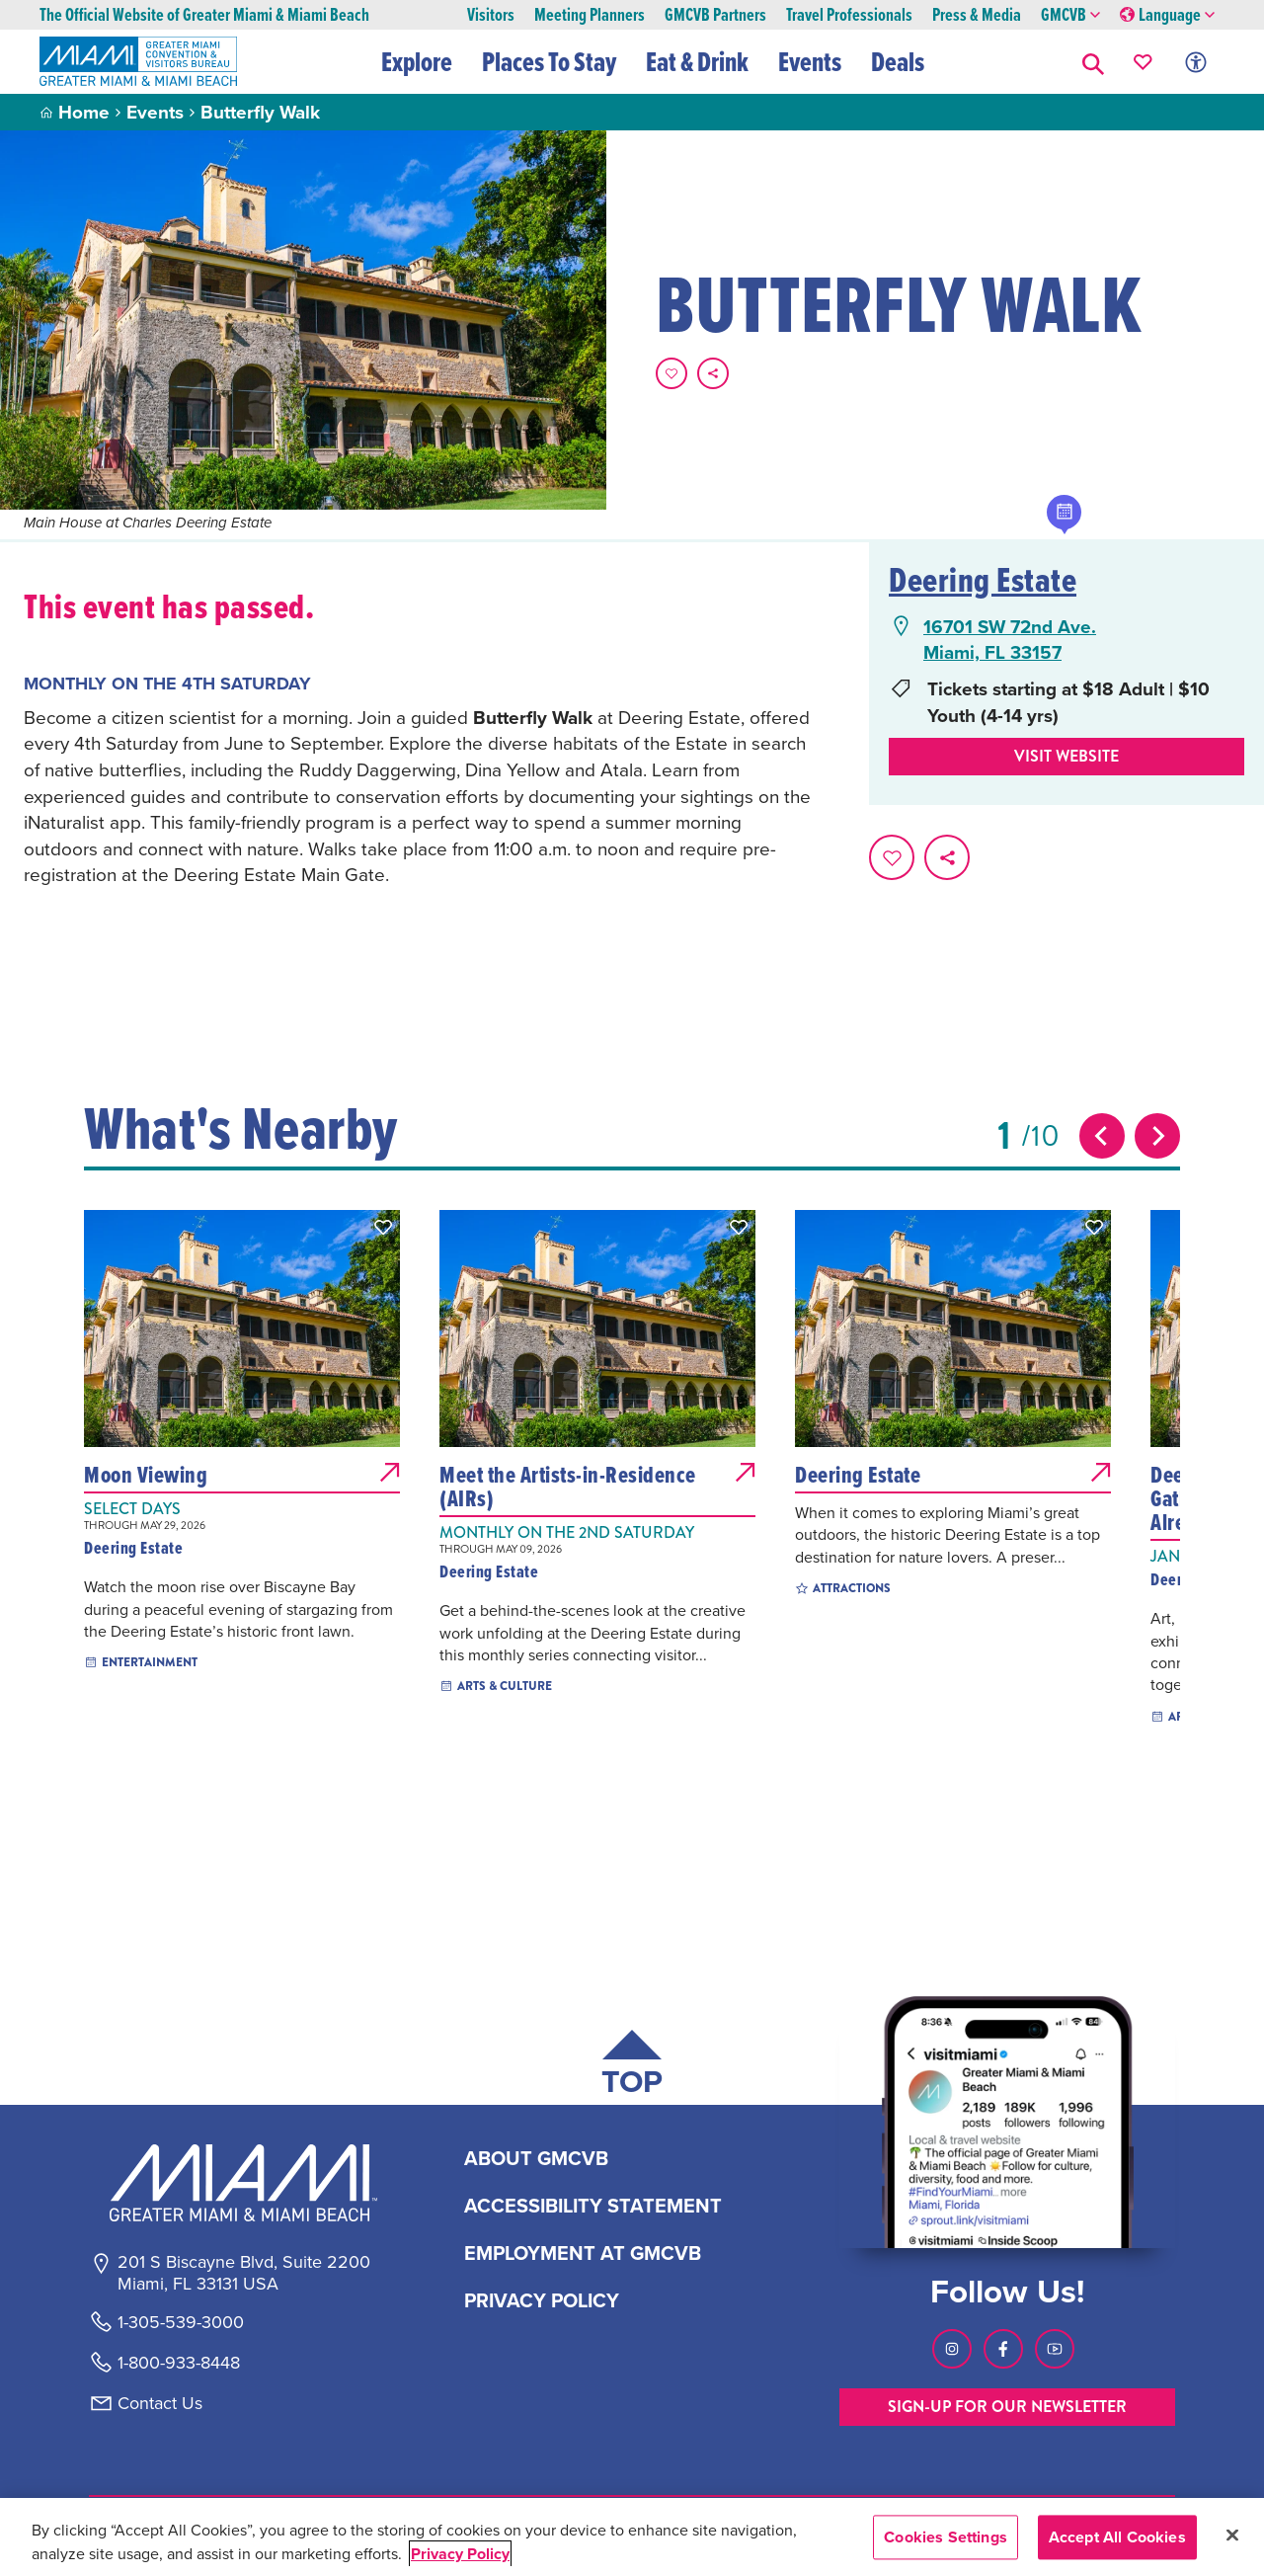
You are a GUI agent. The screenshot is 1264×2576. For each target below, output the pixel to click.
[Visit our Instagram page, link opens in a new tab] (952, 2349)
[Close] (1232, 2534)
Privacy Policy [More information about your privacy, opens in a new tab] (460, 2553)
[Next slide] (1157, 1136)
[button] (1093, 62)
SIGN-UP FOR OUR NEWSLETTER (1007, 2406)
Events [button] (809, 61)
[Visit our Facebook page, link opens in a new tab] (1003, 2349)
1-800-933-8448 (179, 2363)
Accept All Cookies (1117, 2537)
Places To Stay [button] (549, 61)
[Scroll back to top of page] (632, 2067)
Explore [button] (416, 61)
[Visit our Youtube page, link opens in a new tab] (1054, 2349)
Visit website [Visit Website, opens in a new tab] (1066, 756)
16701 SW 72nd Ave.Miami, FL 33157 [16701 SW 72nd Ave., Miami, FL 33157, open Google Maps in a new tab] (1009, 639)
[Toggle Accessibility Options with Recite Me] (1195, 62)
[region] (632, 2537)
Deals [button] (897, 61)
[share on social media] (713, 373)
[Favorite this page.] (671, 373)
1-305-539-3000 (181, 2322)
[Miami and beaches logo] (243, 2182)
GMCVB (1070, 15)
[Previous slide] (1102, 1136)
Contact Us (160, 2403)
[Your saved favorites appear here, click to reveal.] (1143, 62)
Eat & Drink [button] (697, 61)
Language (1167, 15)
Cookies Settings (945, 2537)
